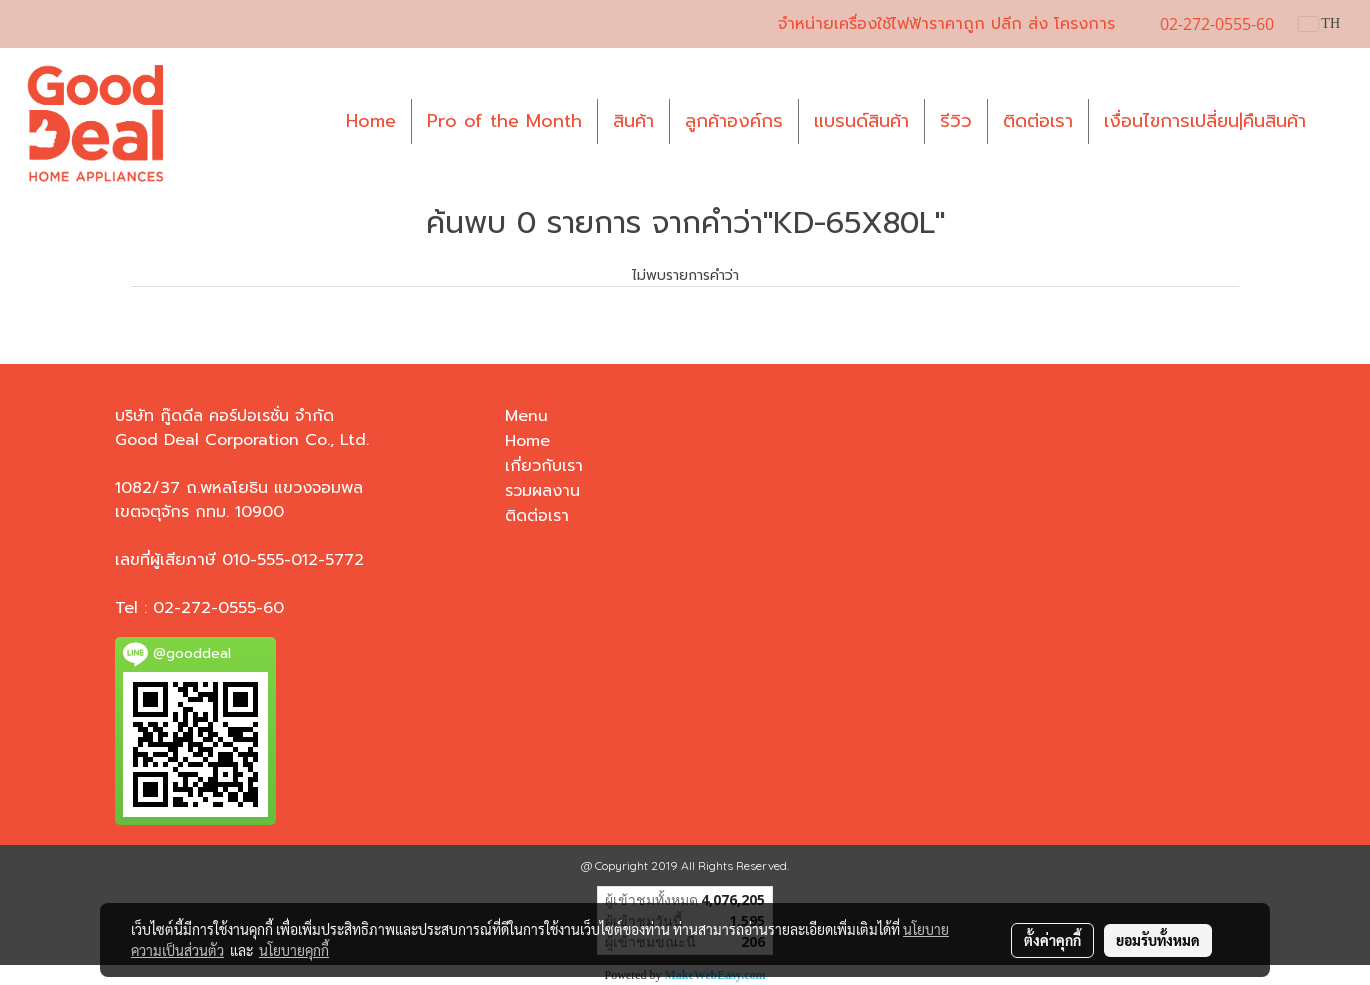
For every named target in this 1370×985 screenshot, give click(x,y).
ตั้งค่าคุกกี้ (1052, 940)
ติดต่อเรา (1038, 121)
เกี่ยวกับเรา (544, 466)
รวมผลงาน (542, 491)
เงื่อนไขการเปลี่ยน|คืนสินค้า (1205, 121)
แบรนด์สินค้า (861, 121)
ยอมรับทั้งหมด (1158, 940)
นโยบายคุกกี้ (294, 950)
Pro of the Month (504, 121)
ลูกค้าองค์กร (734, 121)
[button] (1339, 122)
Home (371, 121)
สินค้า (633, 121)
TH (1319, 23)
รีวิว (956, 121)
